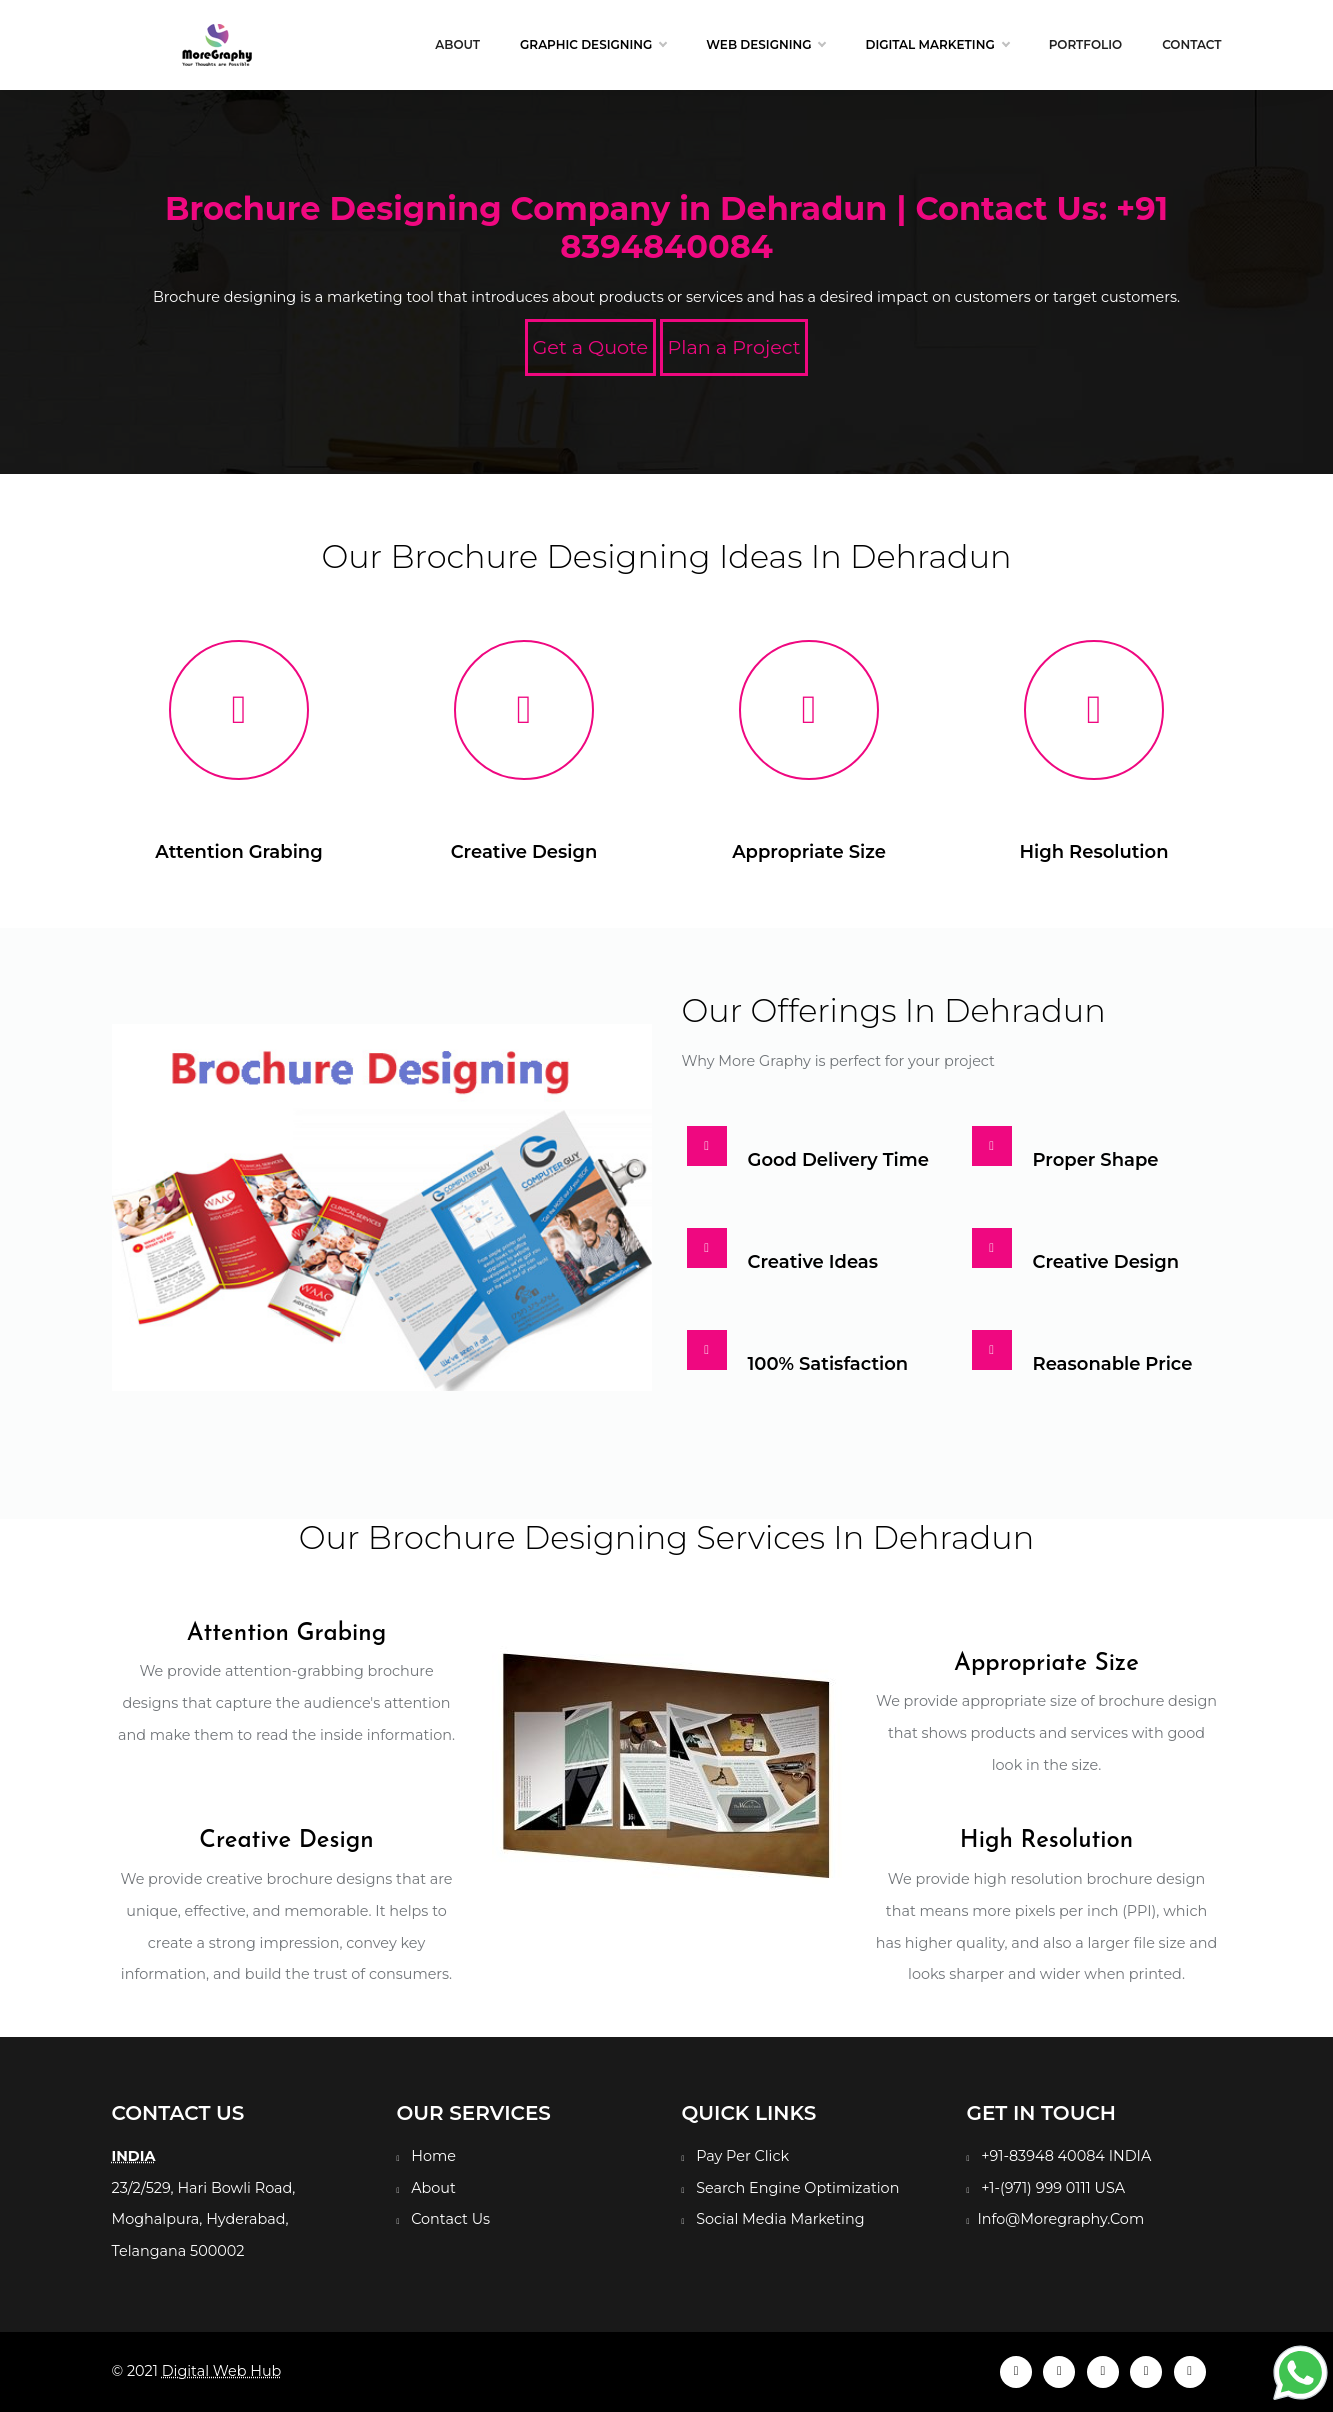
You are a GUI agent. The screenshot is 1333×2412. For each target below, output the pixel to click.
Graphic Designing (593, 45)
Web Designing (765, 45)
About (457, 44)
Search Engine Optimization (797, 2188)
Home (433, 2156)
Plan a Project (734, 347)
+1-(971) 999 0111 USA (1053, 2188)
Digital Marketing (936, 45)
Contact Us (450, 2219)
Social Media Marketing (780, 2219)
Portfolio (1085, 44)
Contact (1191, 44)
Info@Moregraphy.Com (1060, 2219)
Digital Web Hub (222, 2371)
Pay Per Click (742, 2156)
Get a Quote (591, 347)
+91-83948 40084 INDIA (1066, 2156)
